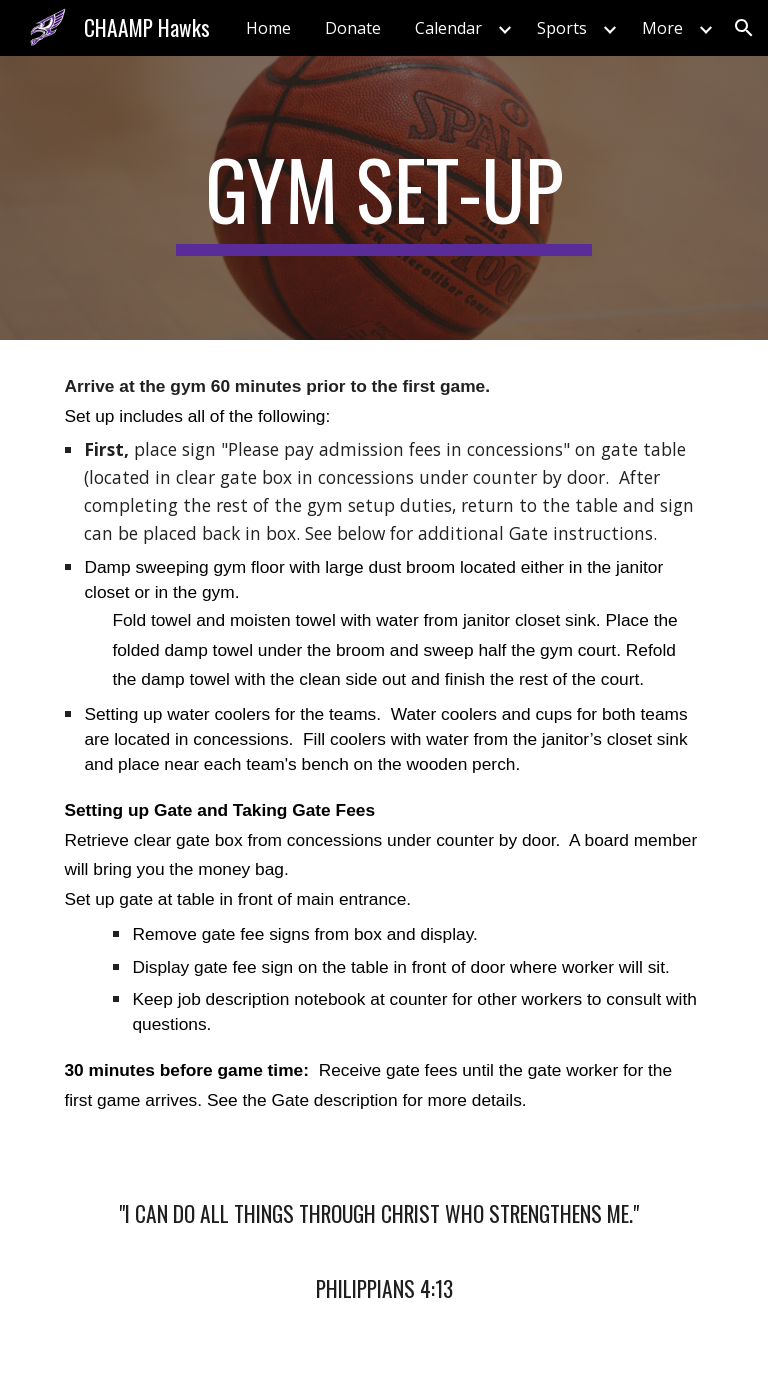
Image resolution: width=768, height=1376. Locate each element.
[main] (383, 198)
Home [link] (268, 28)
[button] (744, 28)
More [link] (662, 28)
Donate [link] (353, 28)
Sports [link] (562, 28)
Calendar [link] (448, 28)
